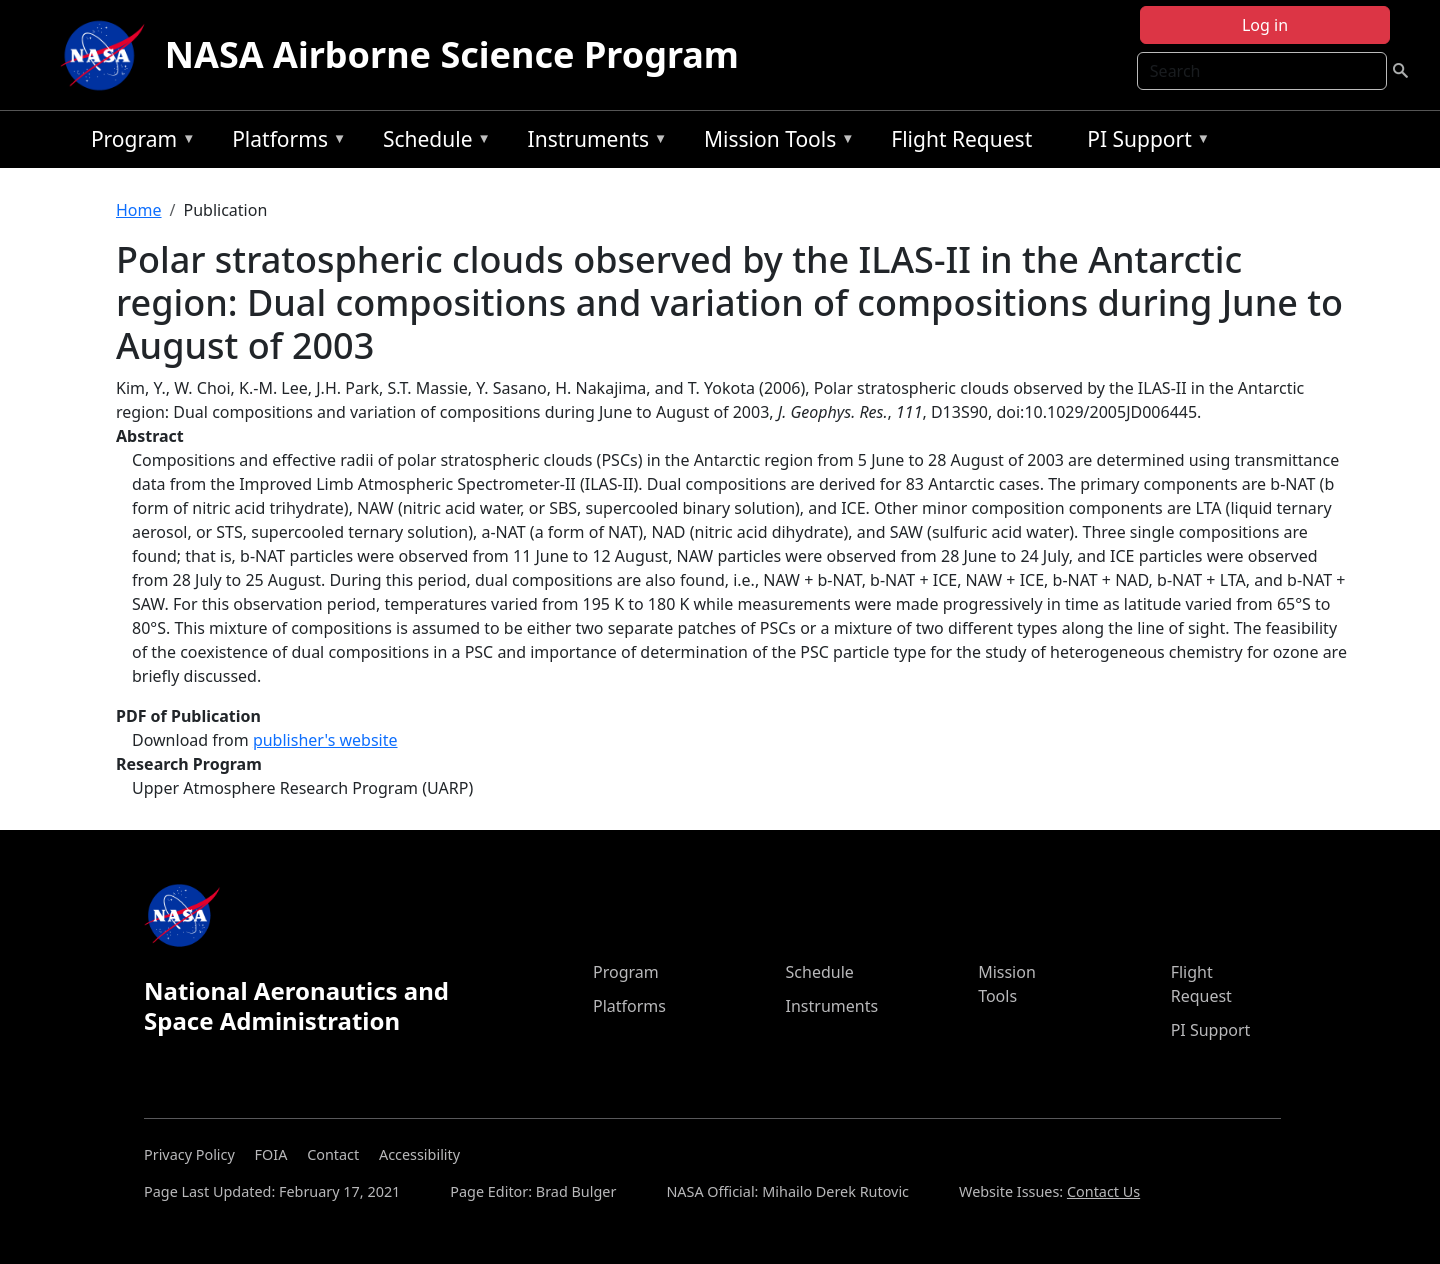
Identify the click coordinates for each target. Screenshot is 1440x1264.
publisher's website (325, 740)
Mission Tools (774, 142)
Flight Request (961, 139)
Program (138, 142)
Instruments (593, 142)
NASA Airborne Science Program (452, 54)
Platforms (284, 142)
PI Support (1143, 142)
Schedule (432, 142)
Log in (1265, 25)
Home (139, 210)
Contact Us (1103, 1191)
